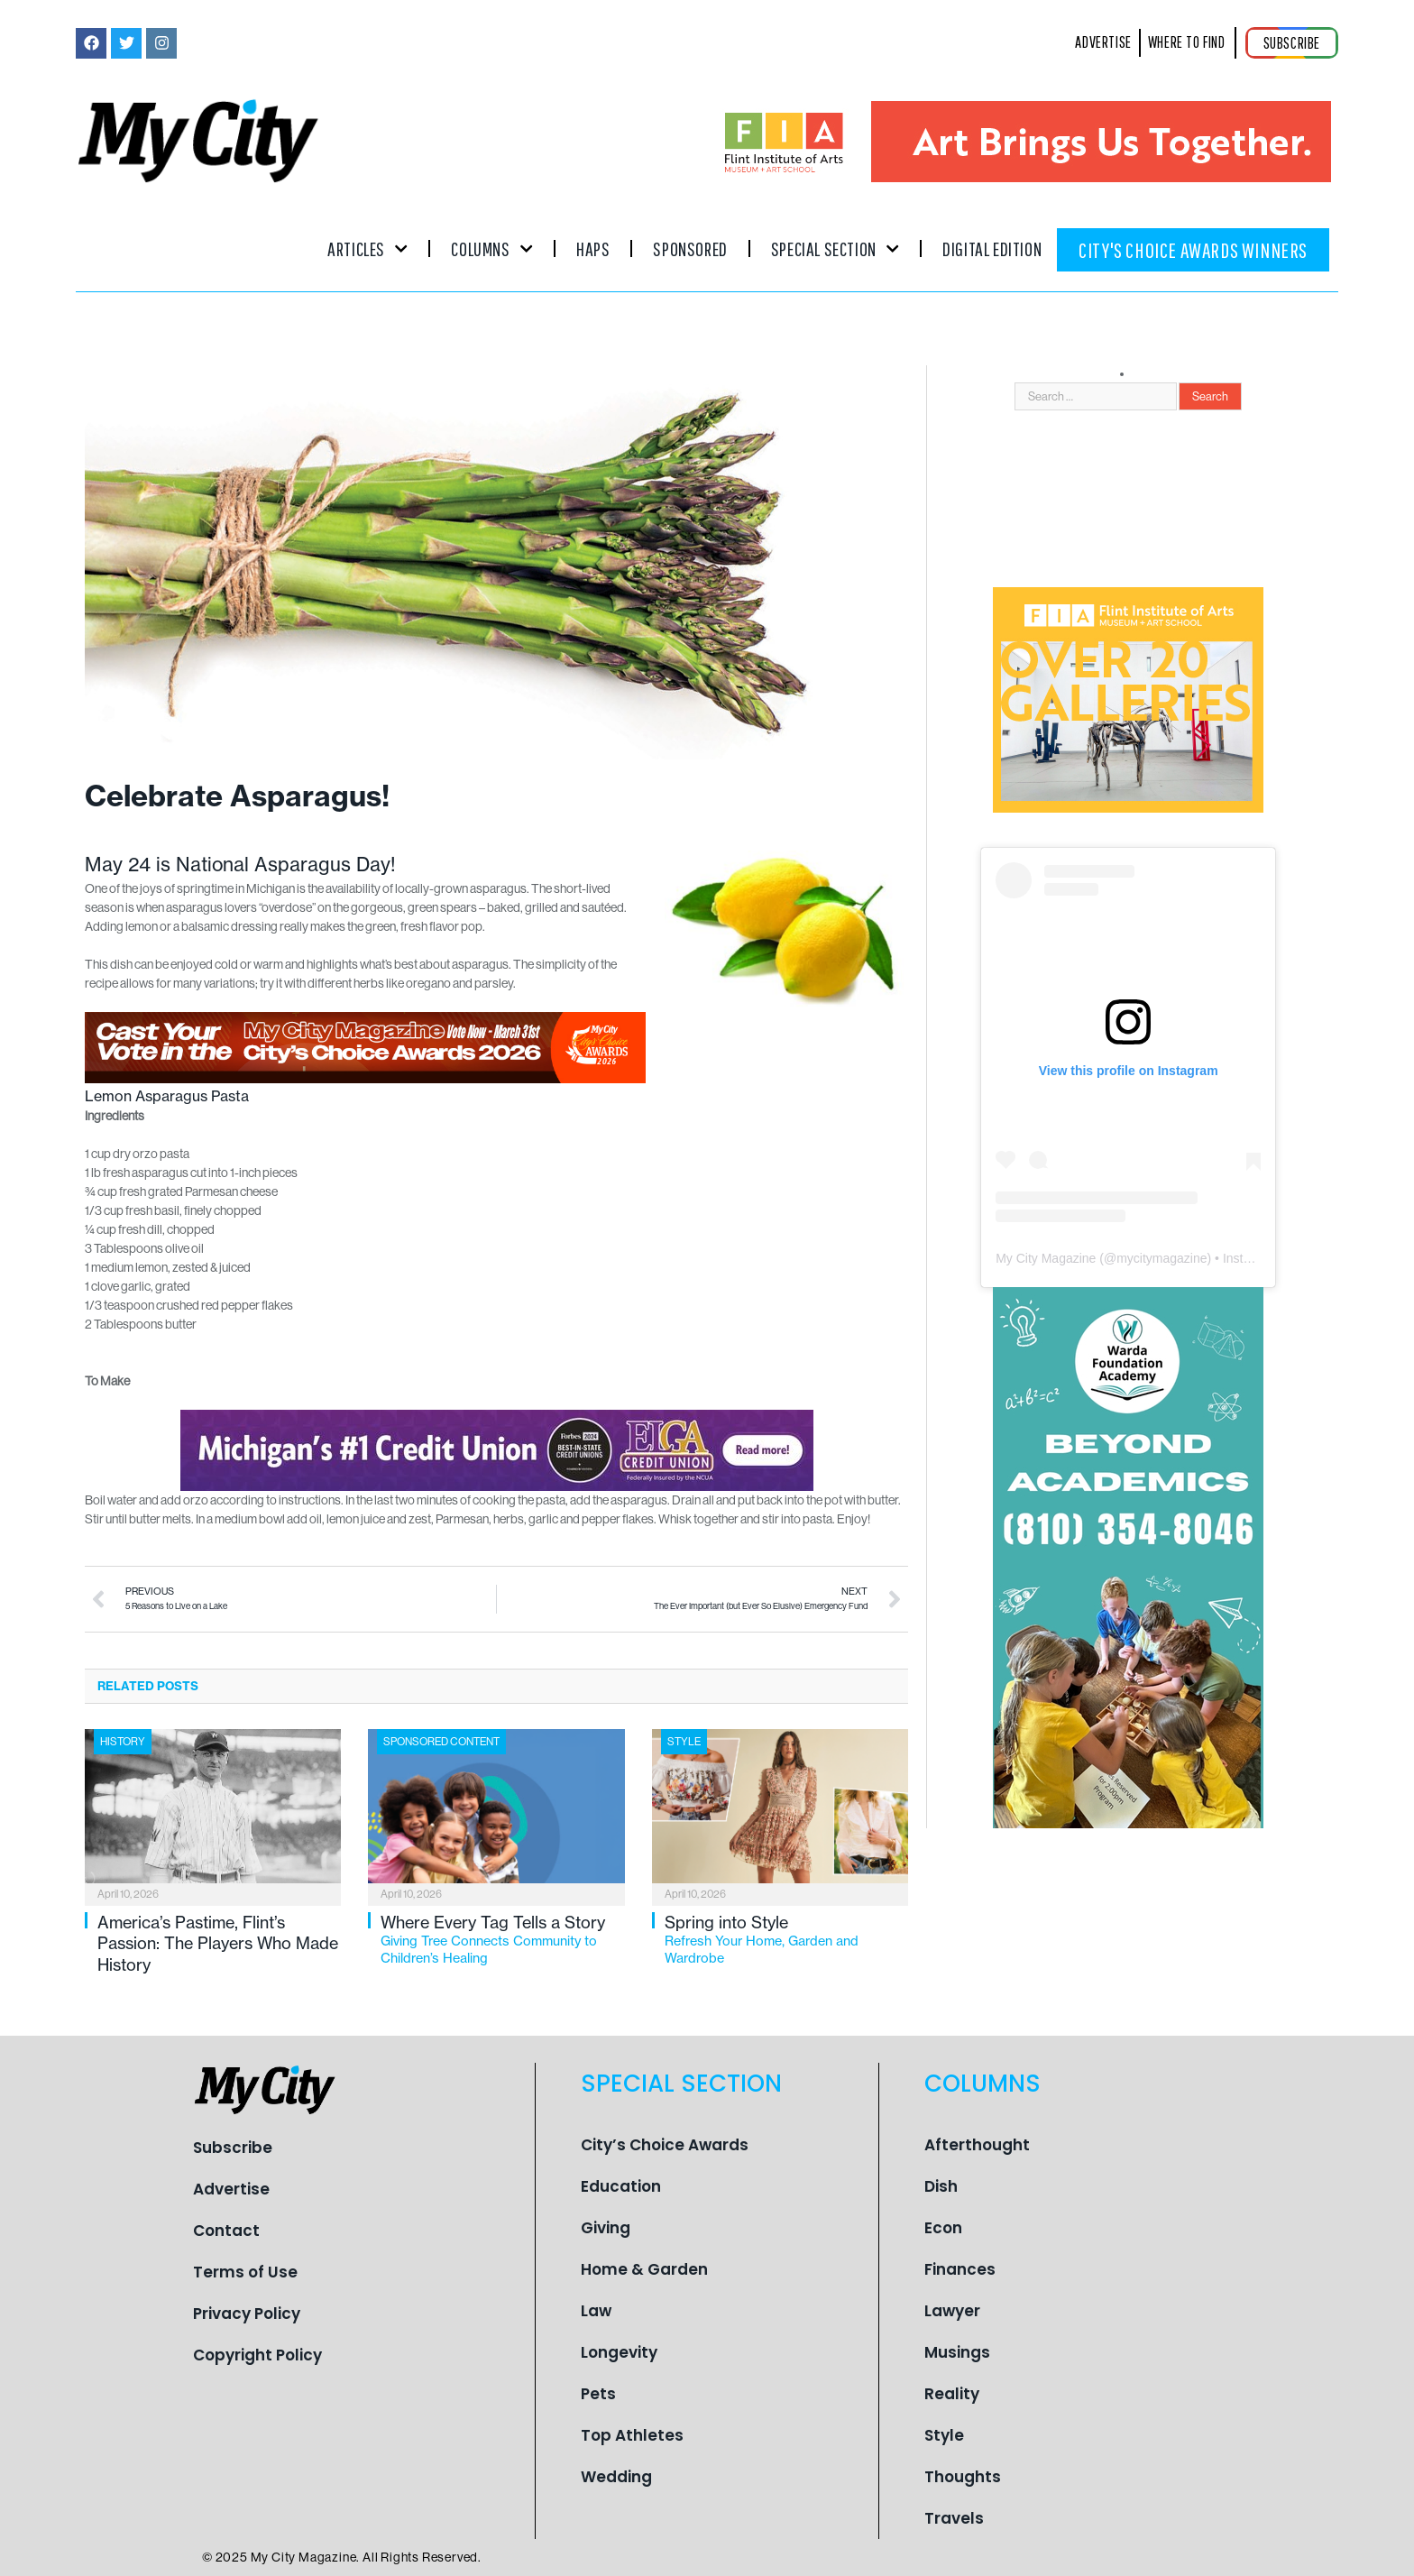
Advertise (231, 2189)
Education (621, 2186)
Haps (593, 248)
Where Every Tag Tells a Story (502, 1939)
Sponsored (690, 248)
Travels (954, 2518)
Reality (951, 2394)
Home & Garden (644, 2269)
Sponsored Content (441, 1741)
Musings (957, 2352)
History (122, 1741)
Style (684, 1741)
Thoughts (962, 2477)
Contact (226, 2230)
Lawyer (952, 2311)
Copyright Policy (257, 2355)
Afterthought (977, 2145)
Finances (960, 2269)
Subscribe (232, 2147)
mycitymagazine (1161, 1258)
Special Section (835, 248)
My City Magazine (1046, 1258)
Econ (943, 2228)
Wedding (616, 2477)
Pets (598, 2394)
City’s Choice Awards (664, 2145)
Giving (605, 2228)
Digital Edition (992, 248)
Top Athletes (632, 2435)
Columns (492, 248)
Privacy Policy (246, 2313)
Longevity (619, 2352)
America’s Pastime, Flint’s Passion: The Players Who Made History (217, 1943)
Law (596, 2311)
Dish (941, 2186)
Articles (367, 248)
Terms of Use (245, 2272)
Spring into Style (786, 1939)
